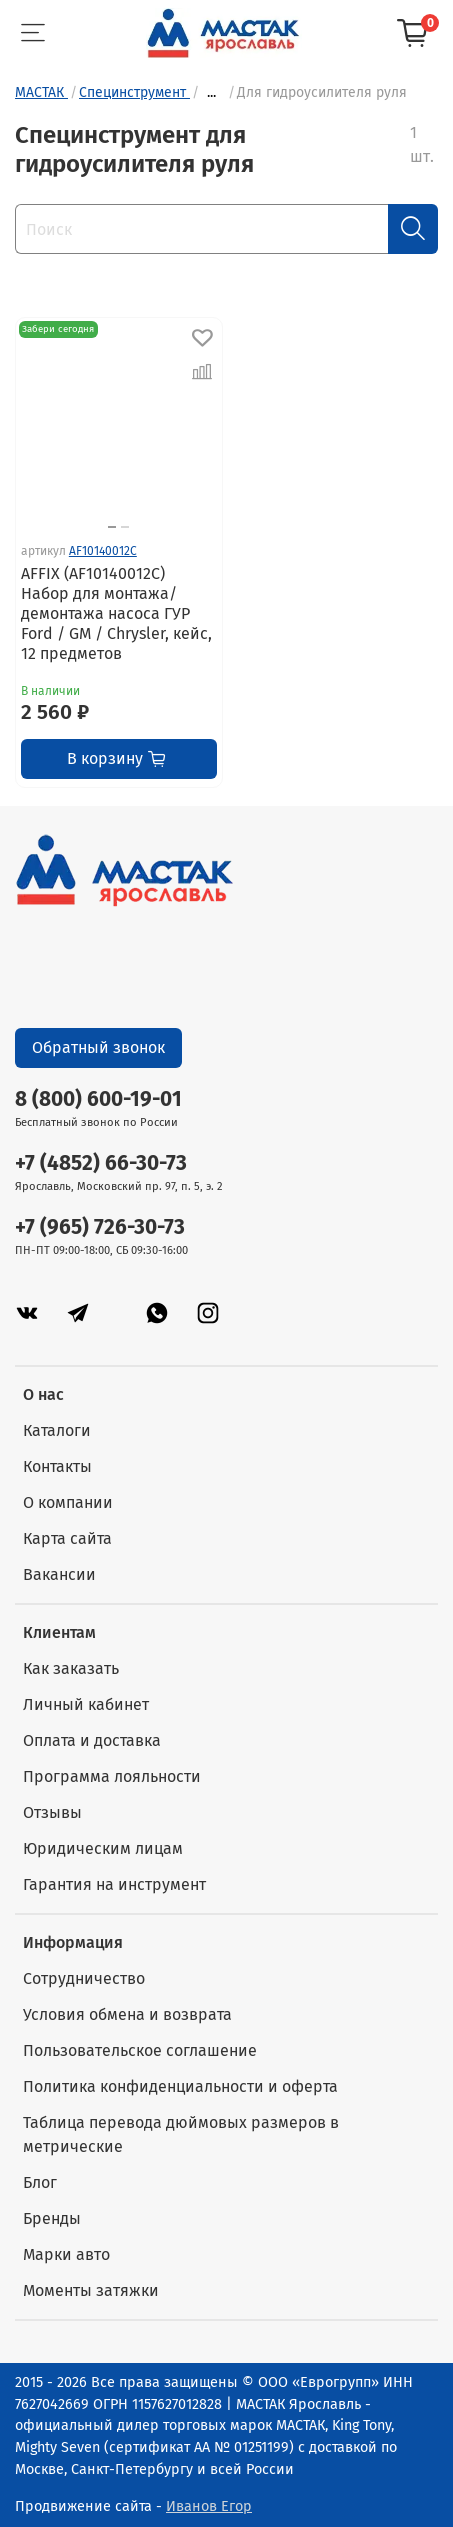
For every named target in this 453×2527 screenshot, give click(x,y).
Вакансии (59, 1574)
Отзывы (52, 1812)
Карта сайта (67, 1538)
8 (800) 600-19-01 (98, 1099)
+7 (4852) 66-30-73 (101, 1163)
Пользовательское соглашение (140, 2050)
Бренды (52, 2218)
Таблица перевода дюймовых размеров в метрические (181, 2134)
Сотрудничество (84, 1978)
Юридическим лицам (103, 1848)
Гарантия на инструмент (114, 1884)
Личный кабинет (86, 1704)
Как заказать (71, 1668)
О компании (68, 1502)
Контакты (57, 1466)
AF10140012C (103, 551)
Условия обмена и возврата (127, 2014)
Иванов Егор (209, 2506)
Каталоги (57, 1430)
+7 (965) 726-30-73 (100, 1227)
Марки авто (66, 2254)
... (211, 93)
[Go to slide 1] (112, 527)
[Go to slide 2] (125, 527)
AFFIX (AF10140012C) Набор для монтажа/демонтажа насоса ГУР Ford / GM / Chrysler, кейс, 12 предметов (116, 613)
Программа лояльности (112, 1776)
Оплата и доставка (92, 1740)
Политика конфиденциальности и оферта (180, 2086)
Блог (40, 2182)
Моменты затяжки (91, 2290)
